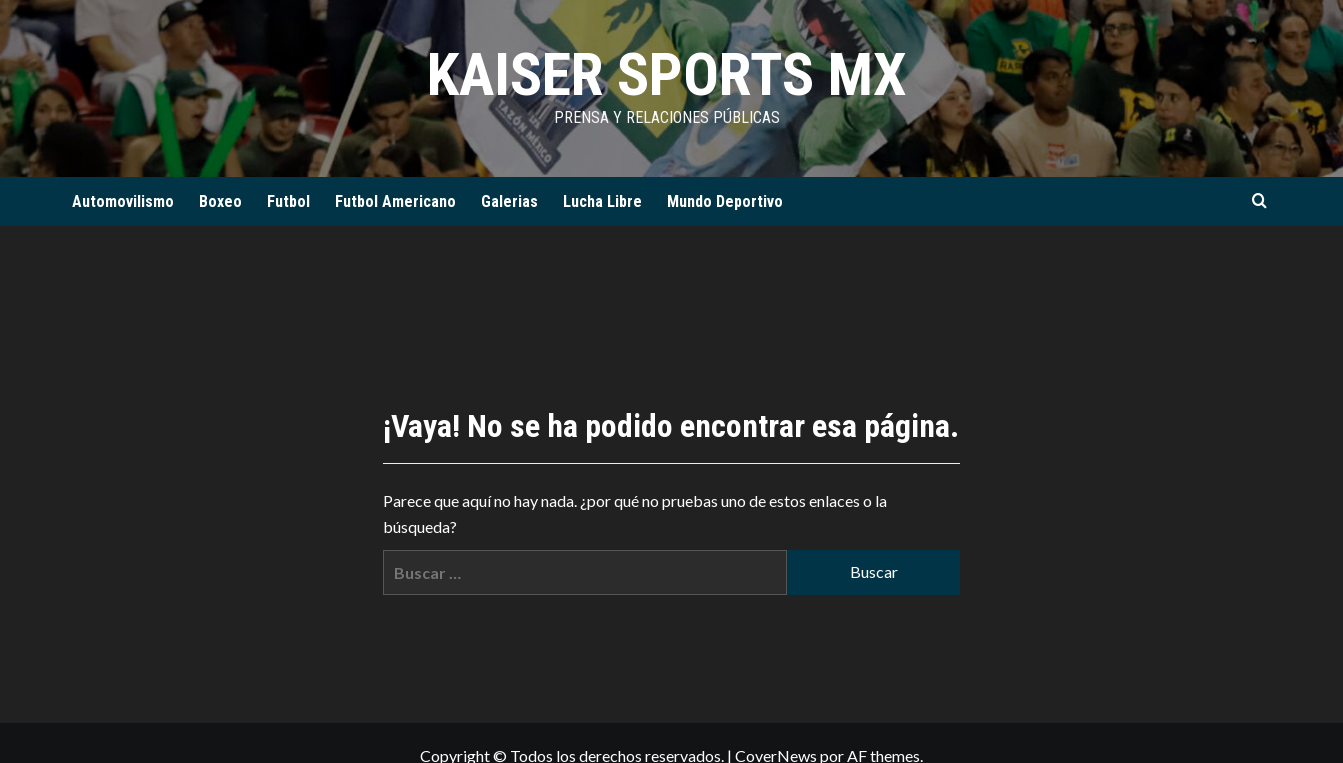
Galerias (509, 201)
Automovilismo (123, 201)
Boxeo (220, 201)
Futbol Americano (395, 201)
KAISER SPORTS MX (667, 74)
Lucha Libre (602, 201)
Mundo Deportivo (725, 201)
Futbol (288, 201)
